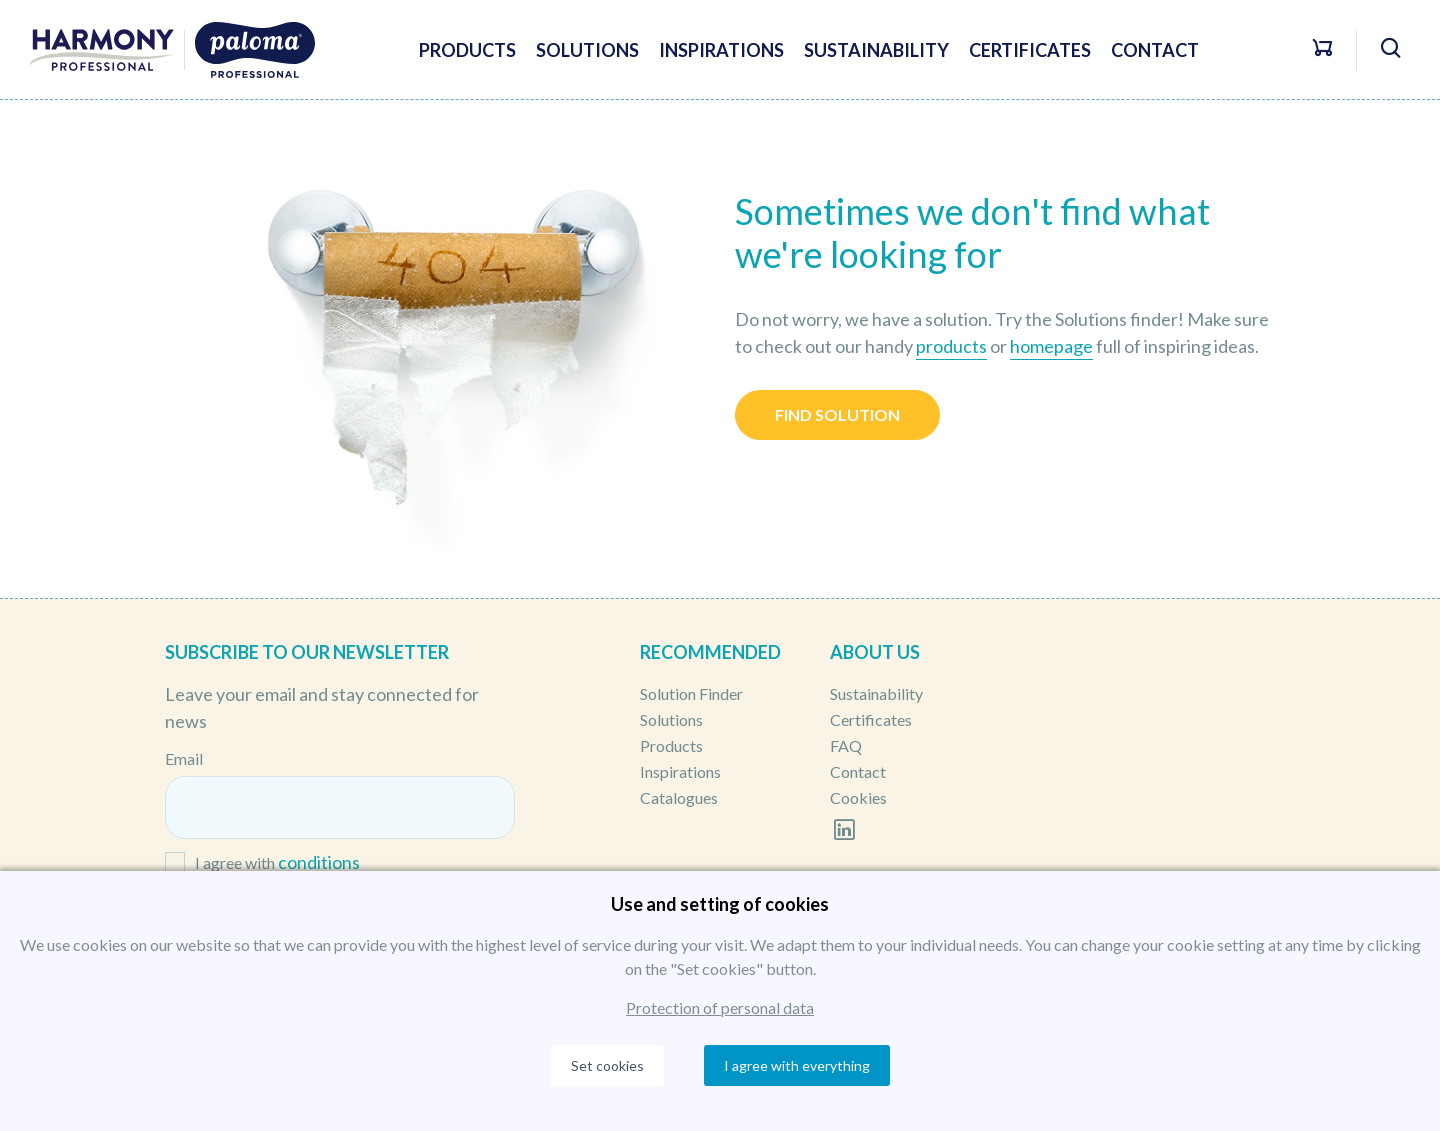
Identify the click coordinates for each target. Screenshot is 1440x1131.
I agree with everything (797, 1065)
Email (184, 758)
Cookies (858, 797)
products (951, 346)
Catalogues (679, 797)
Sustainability (876, 50)
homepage (1051, 346)
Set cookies (607, 1065)
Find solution (837, 414)
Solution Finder (691, 693)
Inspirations (721, 50)
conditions (319, 862)
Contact (1155, 50)
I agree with (277, 863)
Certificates (1030, 50)
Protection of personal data (720, 1007)
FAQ (846, 745)
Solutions (587, 50)
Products (467, 50)
